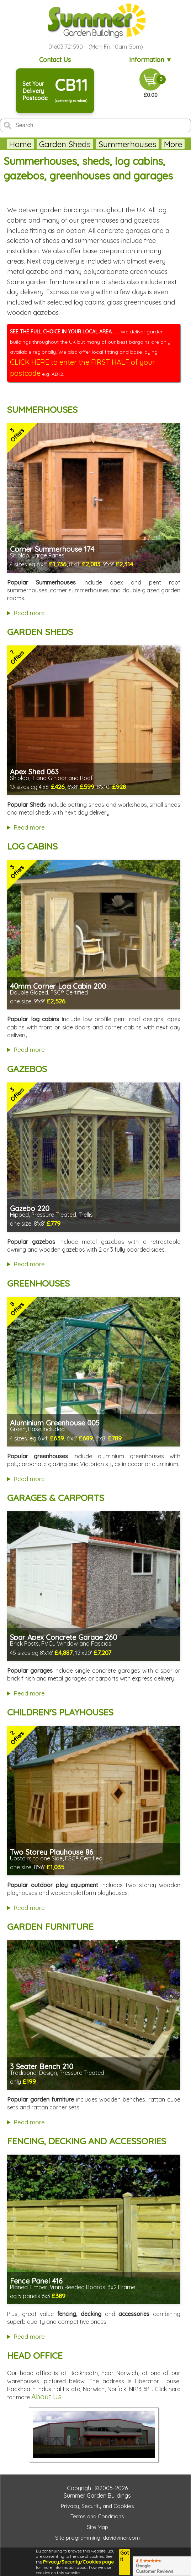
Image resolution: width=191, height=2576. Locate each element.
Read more (29, 613)
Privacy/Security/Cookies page (78, 2562)
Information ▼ (150, 60)
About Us (46, 2396)
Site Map (97, 2527)
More (173, 144)
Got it (124, 2556)
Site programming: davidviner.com (97, 2537)
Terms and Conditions (97, 2516)
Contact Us (55, 60)
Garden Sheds (65, 144)
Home (20, 144)
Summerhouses (127, 144)
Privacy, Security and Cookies (97, 2506)
